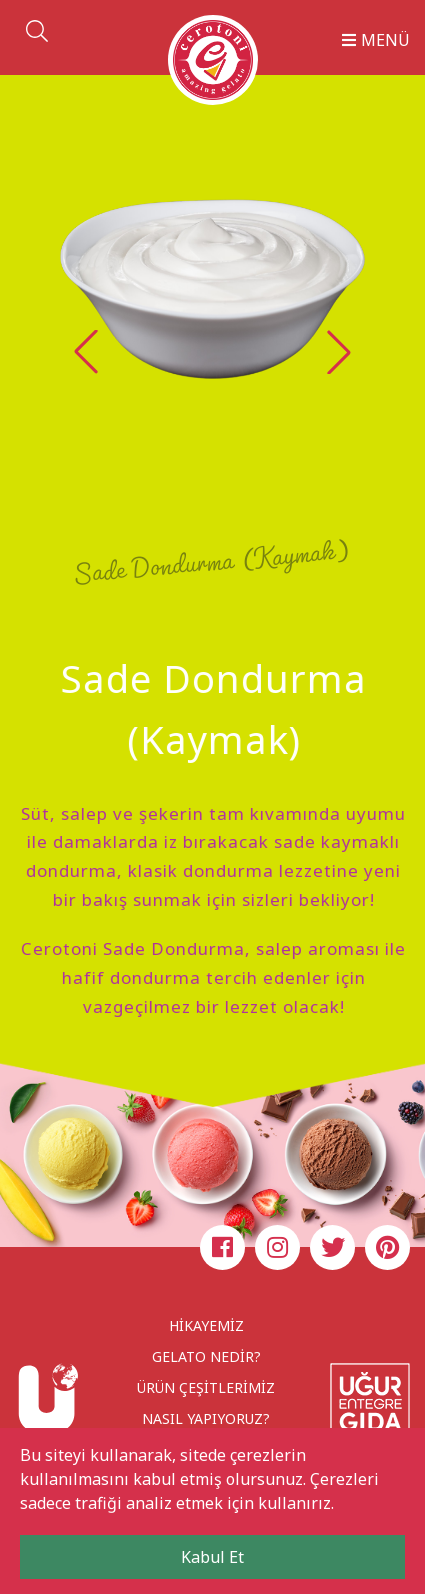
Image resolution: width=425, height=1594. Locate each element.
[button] (339, 352)
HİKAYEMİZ (206, 1325)
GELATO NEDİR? (206, 1356)
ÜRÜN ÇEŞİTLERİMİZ (206, 1387)
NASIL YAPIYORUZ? (206, 1418)
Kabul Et (212, 1557)
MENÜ (376, 40)
